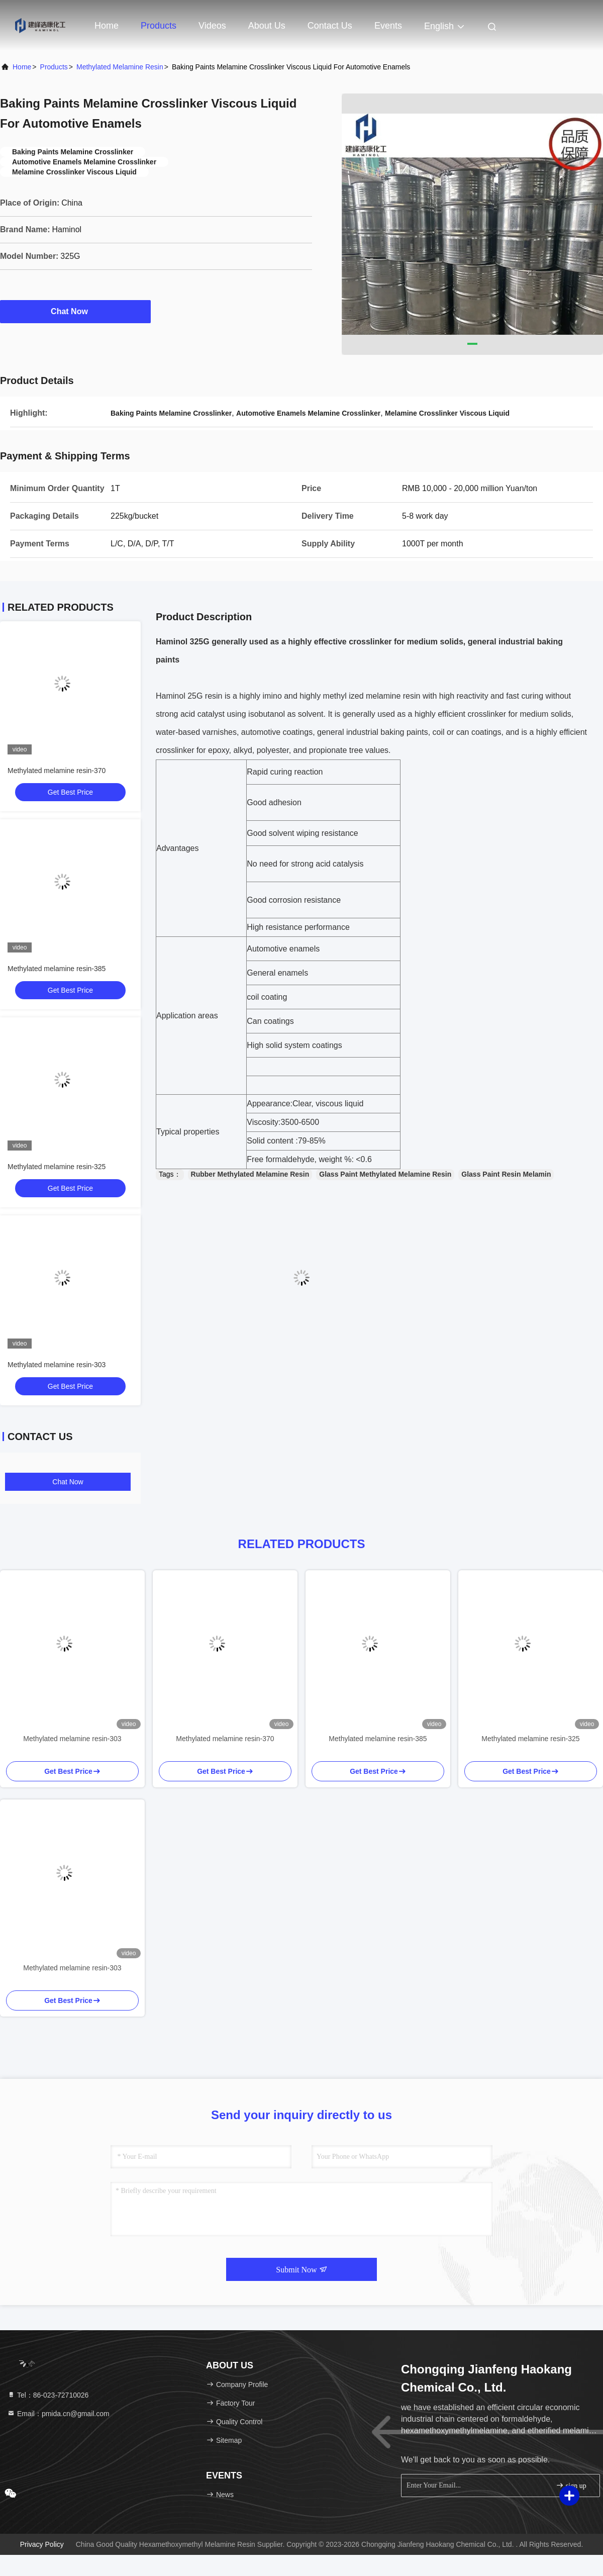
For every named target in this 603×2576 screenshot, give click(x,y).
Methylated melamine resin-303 (57, 1365)
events (388, 26)
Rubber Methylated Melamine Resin (250, 1174)
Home (106, 26)
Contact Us (330, 26)
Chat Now (75, 311)
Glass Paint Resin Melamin (506, 1174)
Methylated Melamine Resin (119, 67)
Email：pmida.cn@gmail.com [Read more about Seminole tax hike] (58, 2414)
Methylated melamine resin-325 (57, 1167)
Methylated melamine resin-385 (57, 969)
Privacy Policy (42, 2544)
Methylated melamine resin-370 (57, 771)
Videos (212, 26)
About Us (266, 26)
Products (158, 26)
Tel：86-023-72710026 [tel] (47, 2395)
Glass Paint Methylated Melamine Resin (385, 1174)
